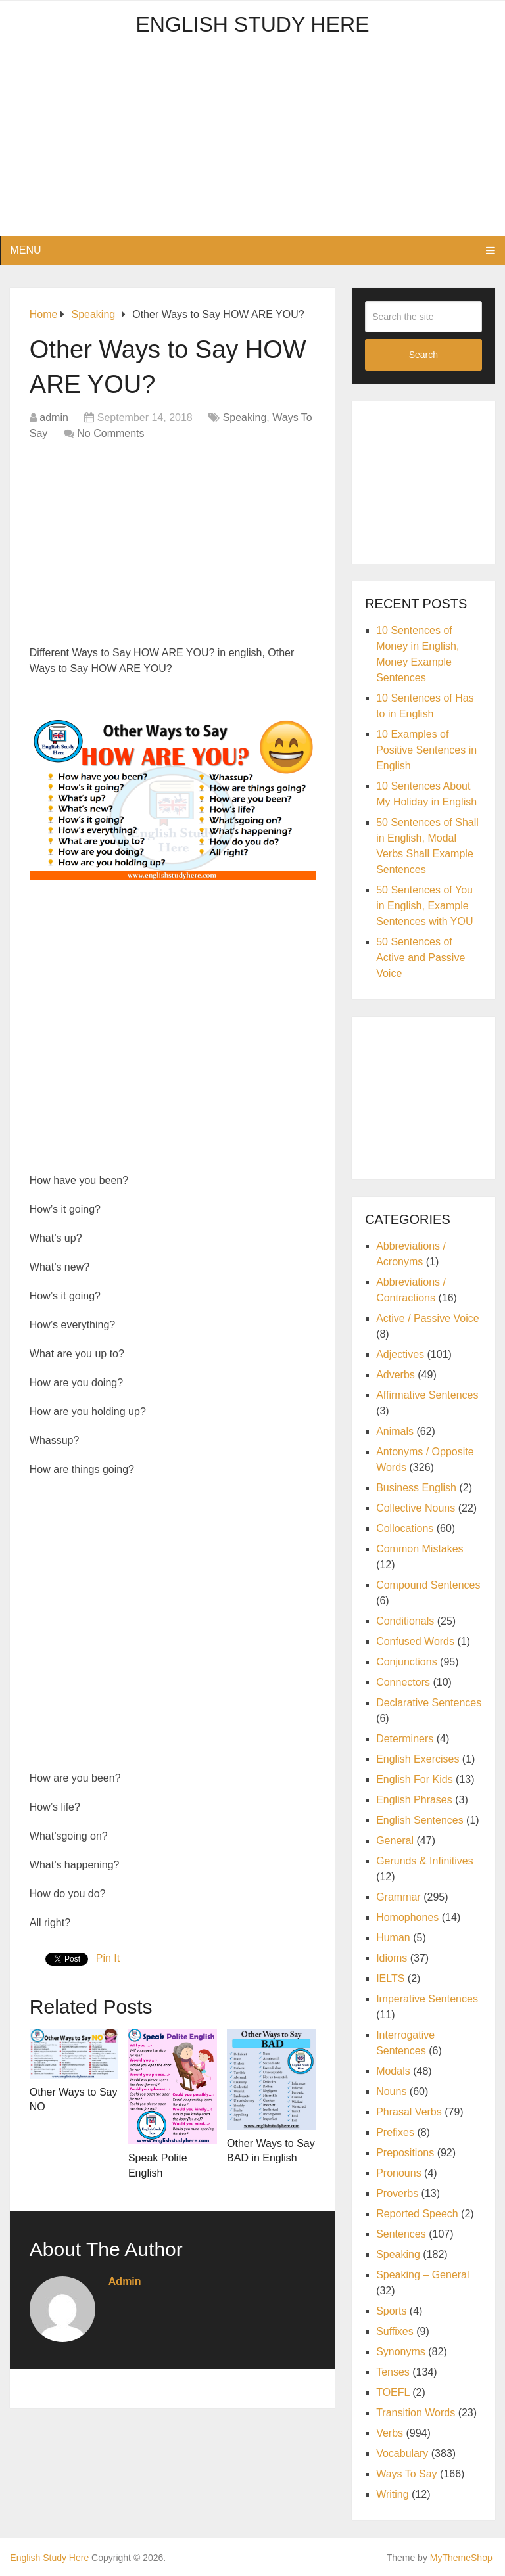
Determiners (404, 1738)
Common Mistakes (419, 1548)
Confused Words (415, 1641)
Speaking (245, 417)
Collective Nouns (415, 1508)
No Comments (110, 433)
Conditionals (405, 1621)
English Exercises (417, 1759)
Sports (391, 2310)
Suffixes (395, 2331)
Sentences (401, 2234)
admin (53, 417)
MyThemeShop (461, 2557)
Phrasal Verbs (409, 2111)
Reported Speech (417, 2213)
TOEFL (393, 2392)
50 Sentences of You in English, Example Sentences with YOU (424, 905)
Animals (395, 1431)
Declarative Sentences (428, 1702)
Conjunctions (406, 1661)
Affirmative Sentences (427, 1395)
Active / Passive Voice (427, 1318)
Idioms (391, 1958)
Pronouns (398, 2173)
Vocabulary (402, 2453)
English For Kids (414, 1779)
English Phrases (414, 1799)
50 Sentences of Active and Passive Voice (420, 957)
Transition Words (415, 2412)
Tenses (393, 2372)
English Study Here (252, 24)
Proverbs (397, 2193)
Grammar (398, 1897)
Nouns (391, 2091)
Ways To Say (406, 2473)
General (395, 1840)
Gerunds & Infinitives (424, 1860)
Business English (416, 1487)
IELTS (390, 1978)
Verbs (389, 2433)
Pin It (108, 1958)
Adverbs (395, 1374)
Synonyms (400, 2351)
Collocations (404, 1528)
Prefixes (395, 2132)
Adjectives (400, 1354)
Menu (25, 250)
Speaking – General (422, 2274)
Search (423, 355)
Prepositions (405, 2152)
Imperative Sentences (427, 1998)
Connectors (403, 1682)
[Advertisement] (252, 144)
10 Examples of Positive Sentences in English (426, 750)
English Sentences (420, 1820)
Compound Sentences (428, 1585)
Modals (393, 2071)
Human (393, 1937)
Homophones (407, 1917)
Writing (392, 2494)
